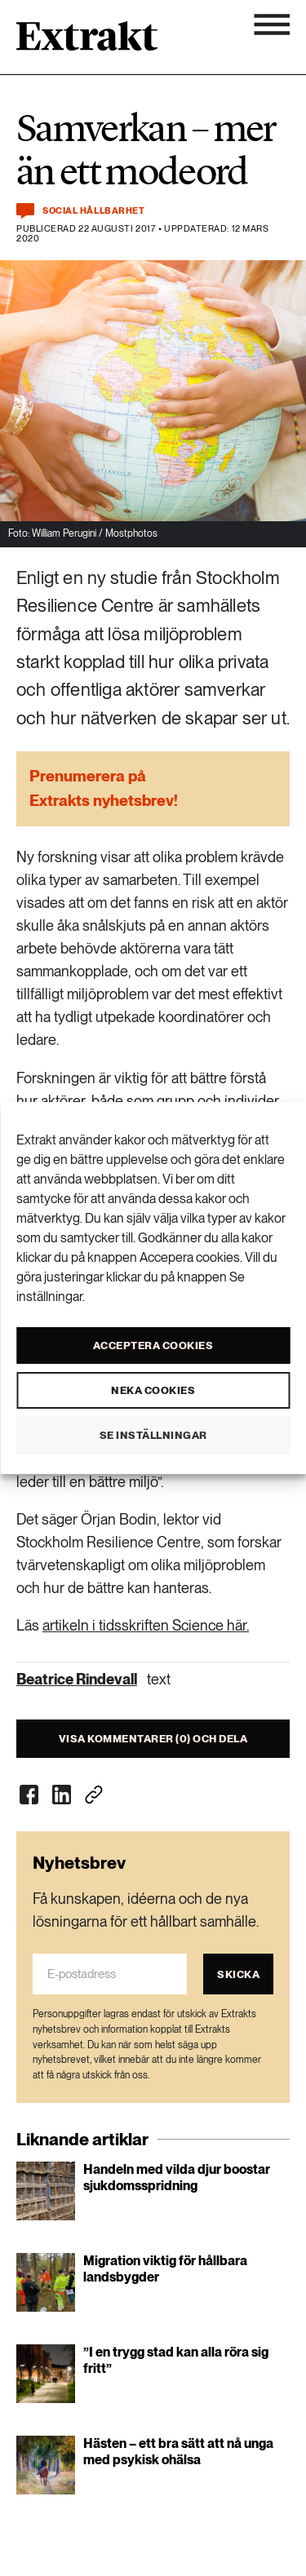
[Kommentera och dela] (25, 211)
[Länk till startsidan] (86, 41)
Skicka (238, 1974)
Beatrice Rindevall (76, 1679)
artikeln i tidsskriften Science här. (145, 1625)
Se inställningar (153, 1435)
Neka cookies (153, 1390)
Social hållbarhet (93, 211)
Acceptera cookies (153, 1345)
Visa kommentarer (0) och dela (153, 1739)
